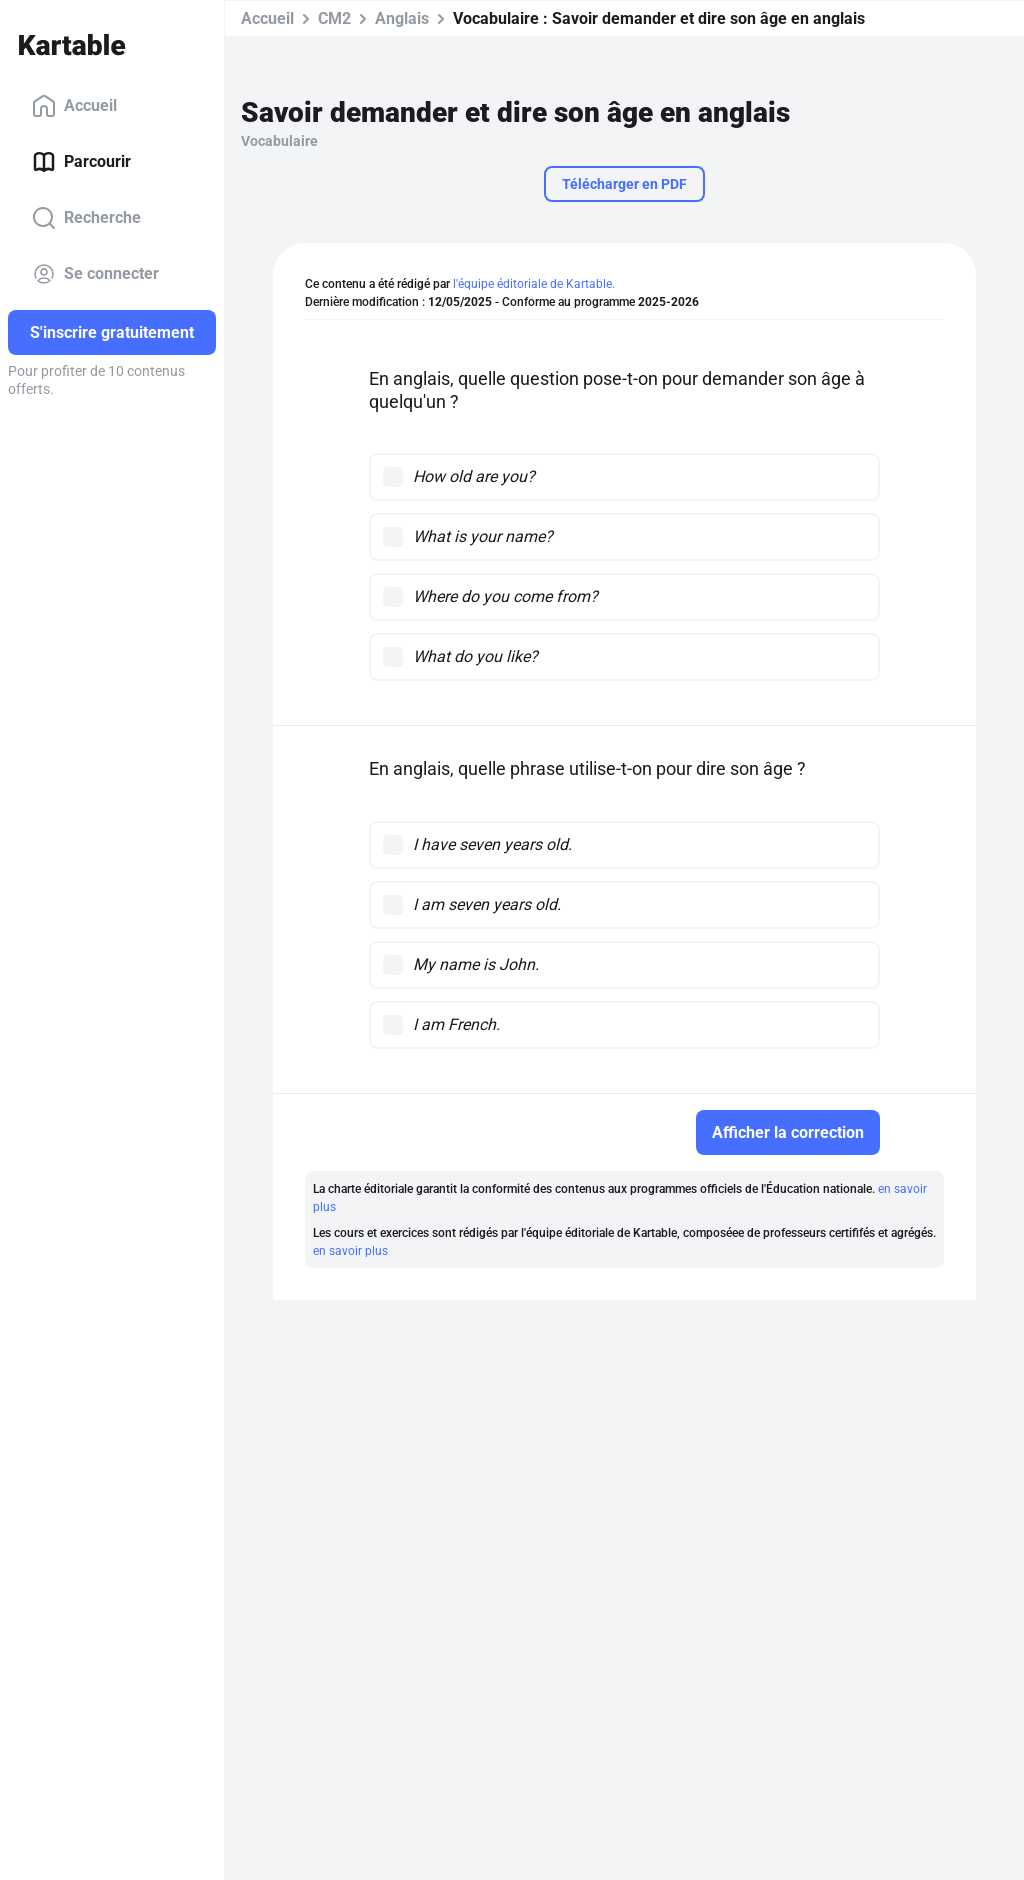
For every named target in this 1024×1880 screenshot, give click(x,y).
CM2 (334, 18)
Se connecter (95, 274)
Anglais (402, 18)
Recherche (86, 218)
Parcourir (81, 162)
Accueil (74, 106)
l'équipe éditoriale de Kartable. (534, 284)
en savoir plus (350, 1251)
